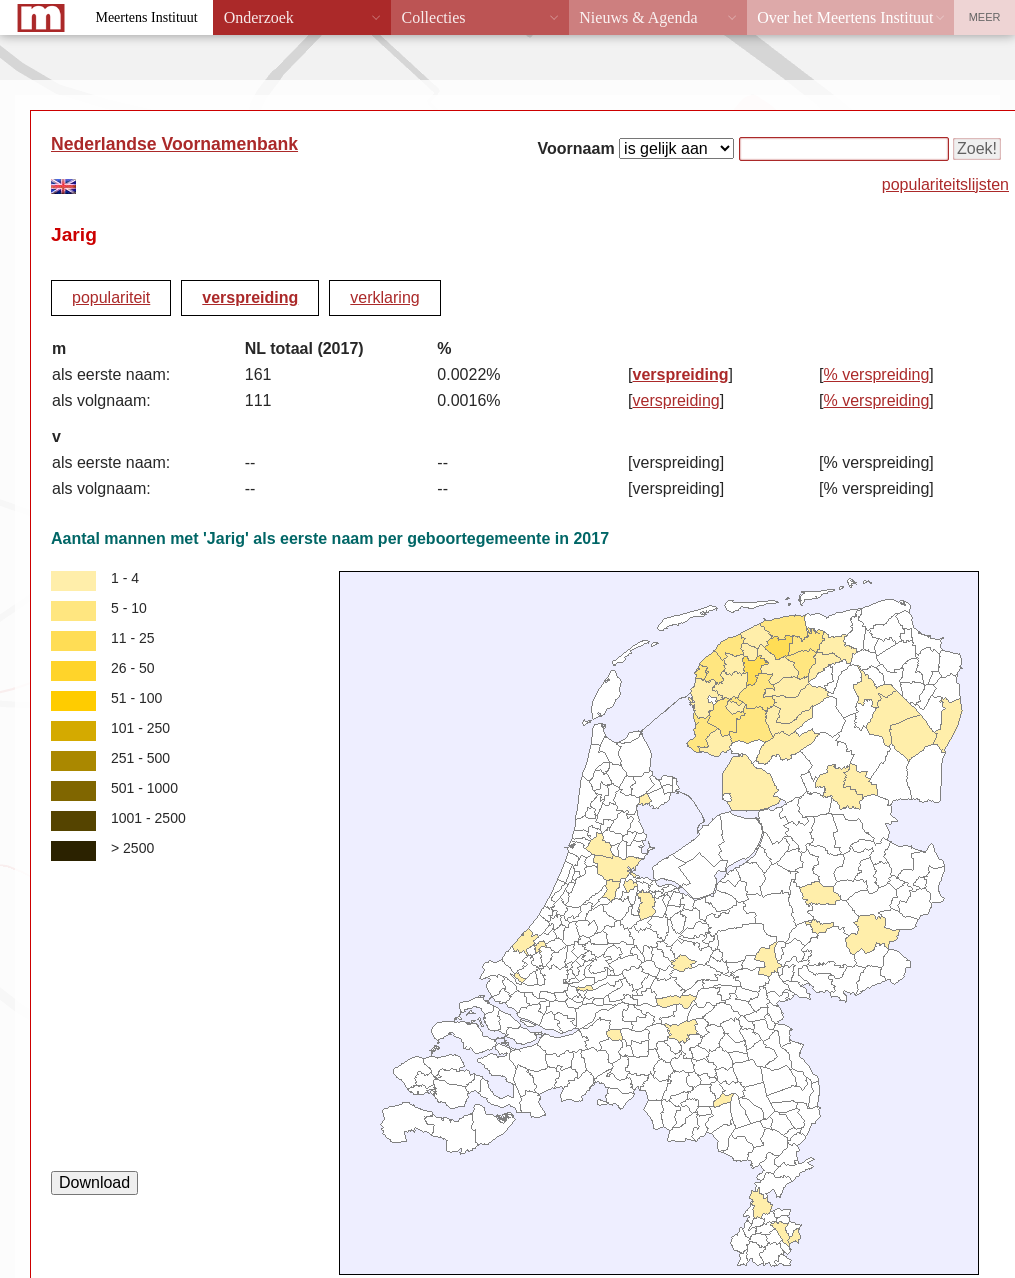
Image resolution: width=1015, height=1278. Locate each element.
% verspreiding (877, 374)
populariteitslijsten (945, 184)
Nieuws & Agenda (638, 17)
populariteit (111, 297)
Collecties (433, 17)
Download (94, 1182)
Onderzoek (259, 17)
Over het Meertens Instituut (845, 17)
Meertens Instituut (146, 17)
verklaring (384, 297)
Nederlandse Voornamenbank (174, 144)
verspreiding (250, 297)
